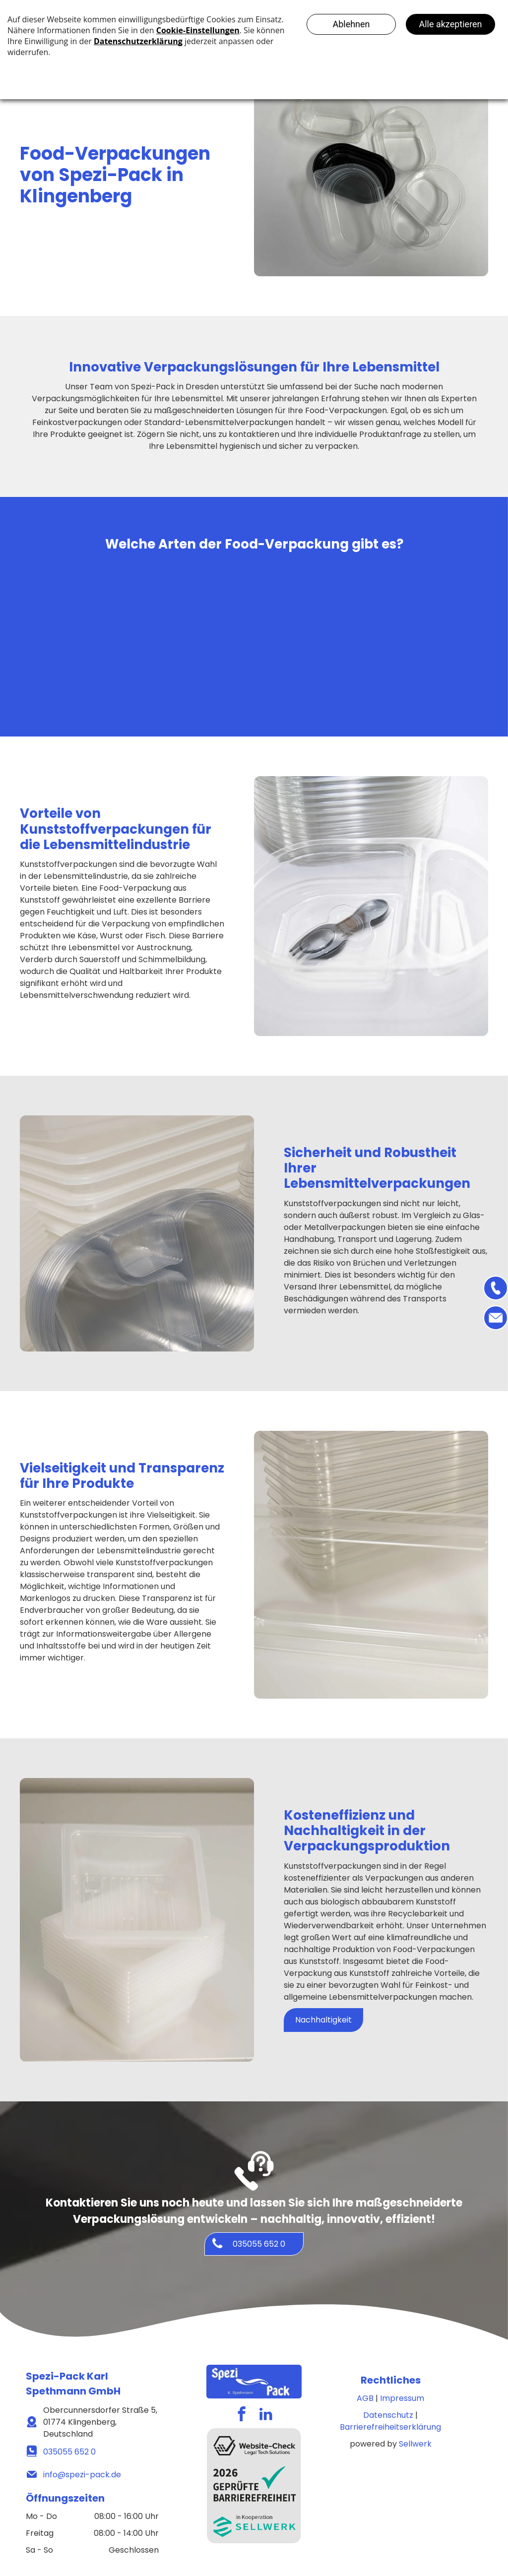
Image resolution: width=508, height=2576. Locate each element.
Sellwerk (415, 2444)
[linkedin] (266, 2415)
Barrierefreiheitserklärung (390, 2427)
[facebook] (242, 2415)
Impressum (402, 2398)
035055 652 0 (69, 2451)
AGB (365, 2398)
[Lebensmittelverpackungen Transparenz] (407, 627)
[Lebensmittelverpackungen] (100, 627)
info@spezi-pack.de (82, 2474)
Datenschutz (388, 2415)
